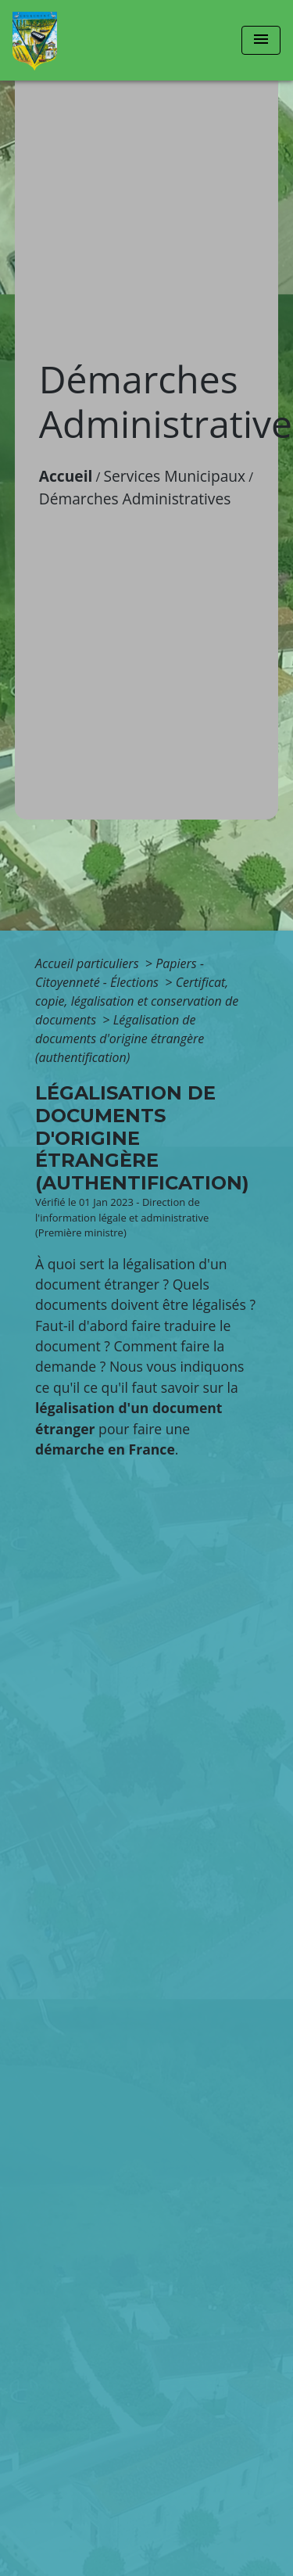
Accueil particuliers (88, 963)
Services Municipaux (175, 475)
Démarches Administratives (135, 498)
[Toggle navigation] (260, 40)
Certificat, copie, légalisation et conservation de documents (136, 1001)
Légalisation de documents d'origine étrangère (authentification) (119, 1038)
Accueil (66, 475)
